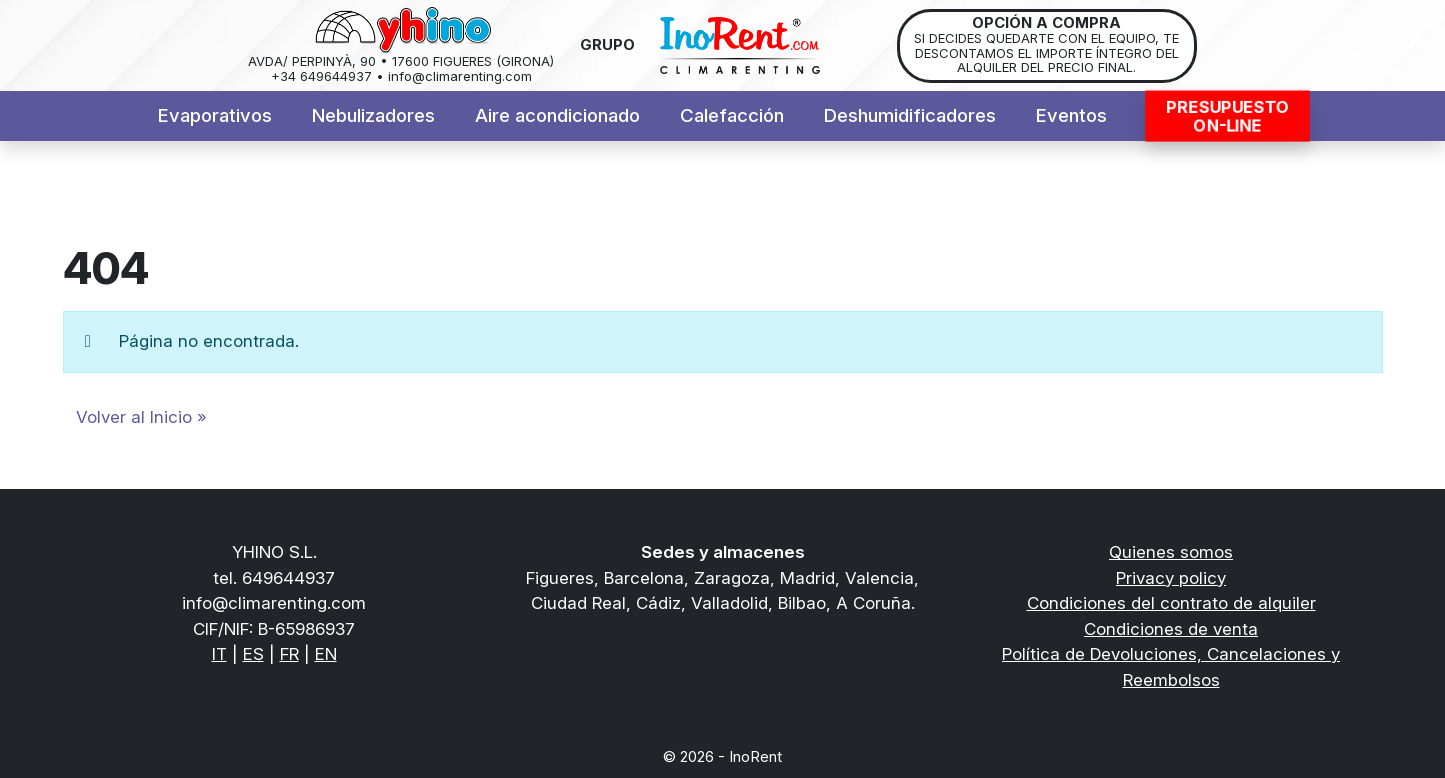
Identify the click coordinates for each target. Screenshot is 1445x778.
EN (326, 654)
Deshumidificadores (910, 115)
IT (219, 654)
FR (289, 654)
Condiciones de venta (1171, 629)
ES (253, 654)
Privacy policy (1171, 578)
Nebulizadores (373, 115)
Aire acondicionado (557, 115)
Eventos (1071, 115)
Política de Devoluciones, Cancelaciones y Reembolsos (1171, 667)
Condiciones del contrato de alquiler (1171, 603)
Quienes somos (1171, 552)
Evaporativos (215, 115)
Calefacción (732, 115)
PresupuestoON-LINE (1226, 116)
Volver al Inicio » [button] (141, 417)
